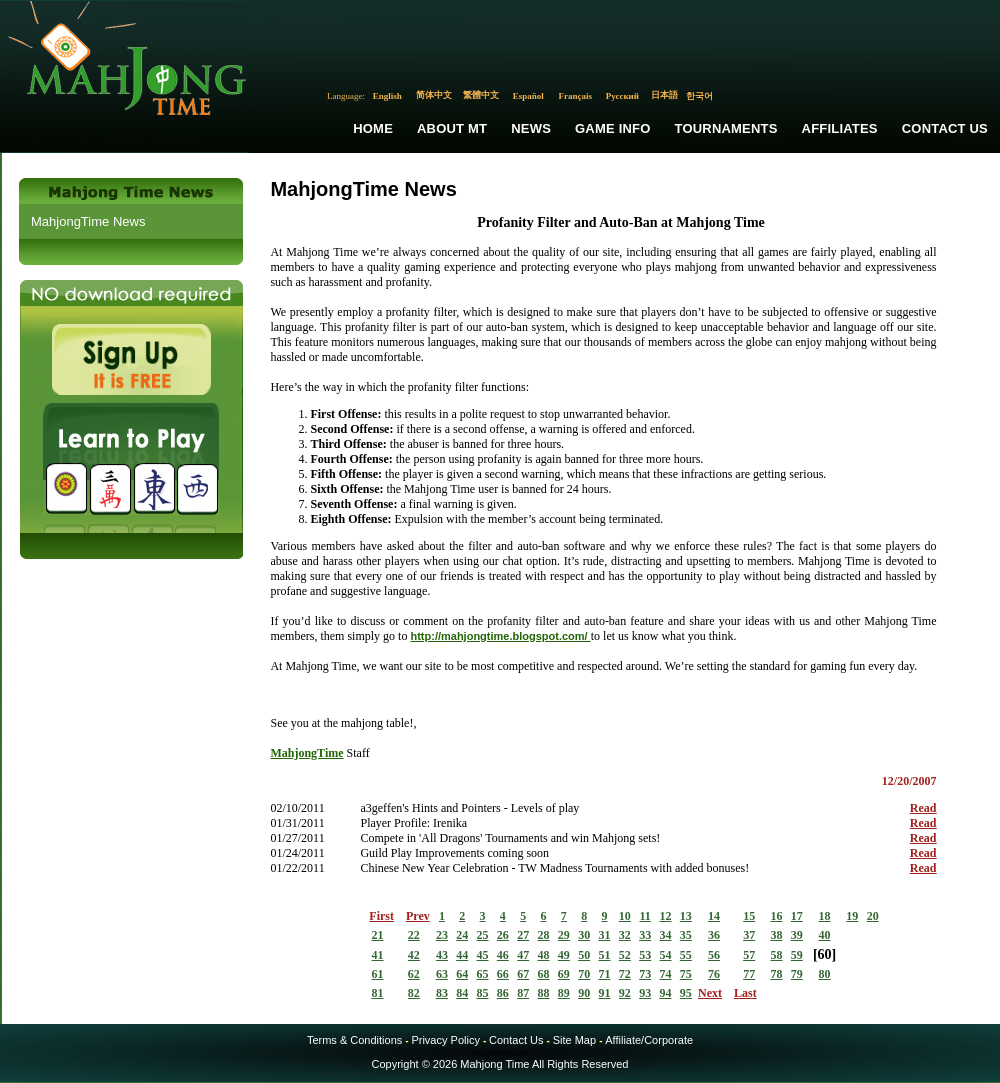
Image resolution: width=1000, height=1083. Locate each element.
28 (544, 935)
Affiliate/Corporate (649, 1040)
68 (544, 974)
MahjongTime (306, 753)
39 (797, 935)
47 (523, 955)
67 (523, 974)
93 (645, 993)
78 (776, 974)
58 (776, 955)
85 (483, 993)
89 (564, 993)
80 (825, 974)
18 (825, 916)
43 (442, 955)
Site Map (574, 1040)
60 (825, 954)
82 (414, 993)
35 (686, 935)
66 (503, 974)
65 (483, 974)
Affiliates (840, 128)
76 (714, 974)
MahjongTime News (88, 221)
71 (605, 974)
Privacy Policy (445, 1040)
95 (686, 993)
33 (645, 935)
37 (749, 935)
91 (605, 993)
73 (645, 974)
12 (665, 916)
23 (442, 935)
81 (378, 993)
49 (564, 955)
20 (873, 916)
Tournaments (726, 128)
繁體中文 (481, 95)
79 (797, 974)
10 (625, 916)
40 (825, 935)
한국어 (699, 96)
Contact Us (945, 128)
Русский (622, 96)
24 (462, 935)
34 (665, 935)
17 (797, 916)
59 (797, 955)
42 (414, 955)
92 (625, 993)
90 (584, 993)
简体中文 (434, 95)
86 (503, 993)
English (387, 96)
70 (584, 974)
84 (462, 993)
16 (776, 916)
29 (564, 935)
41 (378, 955)
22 (414, 935)
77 (749, 974)
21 (378, 935)
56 (714, 955)
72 (625, 974)
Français (576, 96)
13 (686, 916)
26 (503, 935)
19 (852, 916)
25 (483, 935)
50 (584, 955)
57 (749, 955)
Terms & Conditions (354, 1040)
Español (528, 96)
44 (462, 955)
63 (442, 974)
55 (686, 955)
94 (665, 993)
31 (605, 935)
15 (749, 916)
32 (625, 935)
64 (462, 974)
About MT (452, 128)
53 (645, 955)
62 (414, 974)
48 (544, 955)
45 (483, 955)
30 (584, 935)
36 (714, 935)
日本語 (664, 95)
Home (373, 128)
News (531, 128)
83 (442, 993)
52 (625, 955)
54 (665, 955)
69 (564, 974)
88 (544, 993)
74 (665, 974)
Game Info (612, 128)
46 (503, 955)
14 (714, 916)
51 (605, 955)
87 (523, 993)
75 (686, 974)
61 (378, 974)
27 (523, 935)
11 (644, 916)
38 (776, 935)
